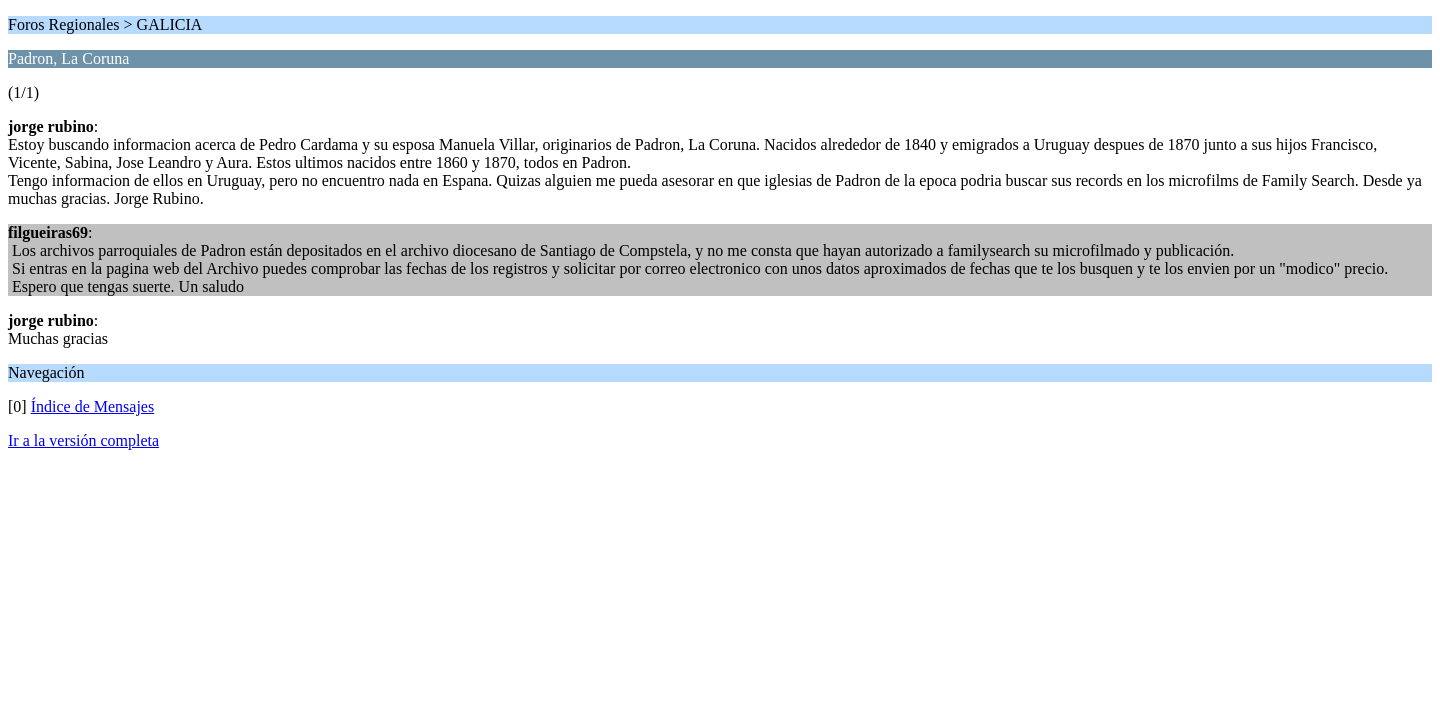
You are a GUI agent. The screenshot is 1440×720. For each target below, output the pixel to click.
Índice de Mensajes (93, 406)
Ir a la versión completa (83, 440)
